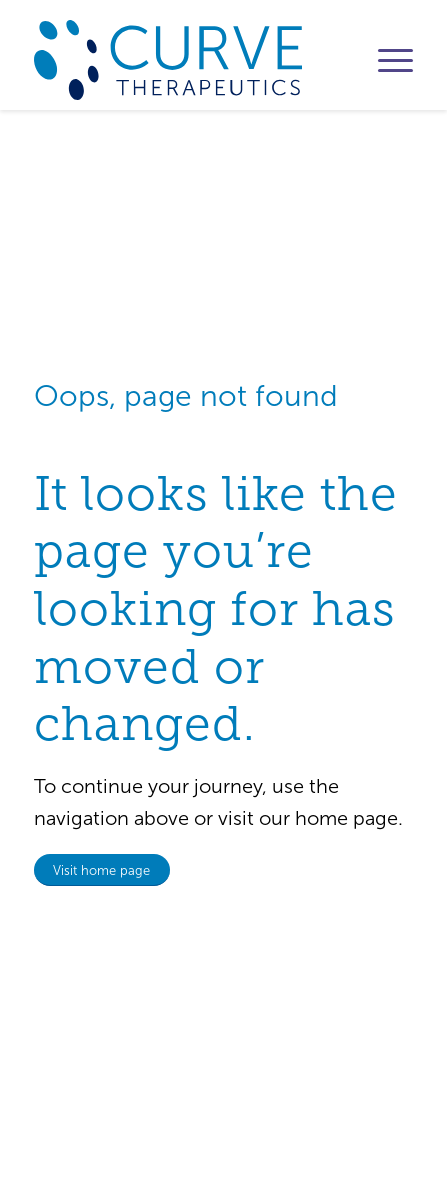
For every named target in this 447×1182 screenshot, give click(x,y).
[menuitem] (385, 60)
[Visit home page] (102, 870)
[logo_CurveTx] (186, 60)
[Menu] (385, 60)
